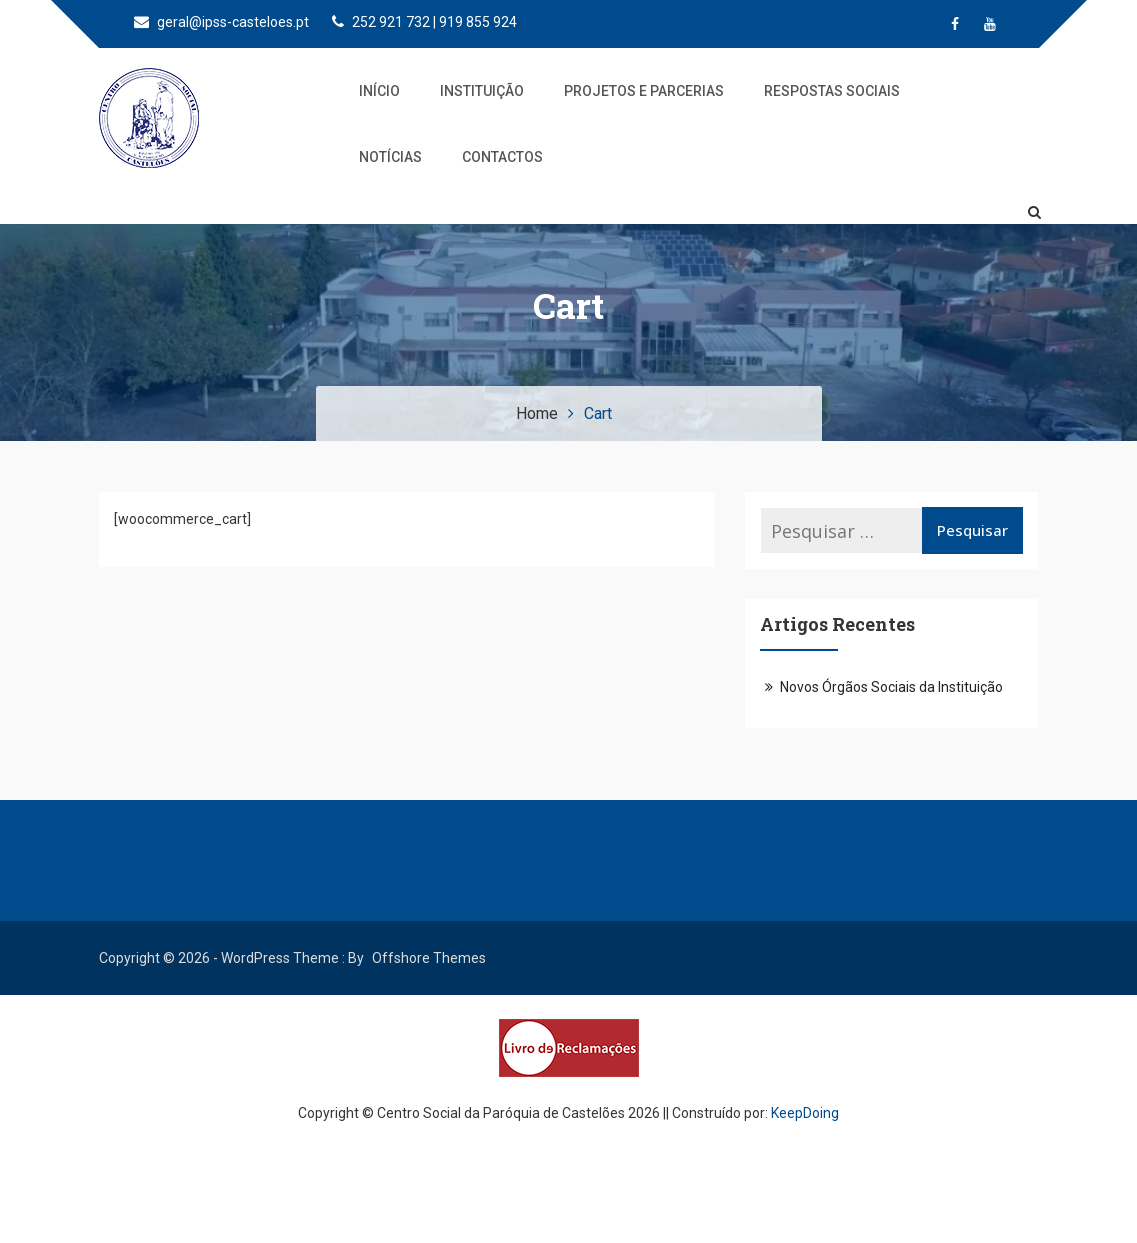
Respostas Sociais (832, 91)
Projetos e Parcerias (644, 91)
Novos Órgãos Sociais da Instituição (891, 687)
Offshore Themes (429, 958)
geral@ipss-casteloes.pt (221, 22)
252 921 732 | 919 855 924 (424, 22)
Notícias (390, 157)
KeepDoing (805, 1113)
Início (379, 91)
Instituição (482, 91)
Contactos (502, 157)
